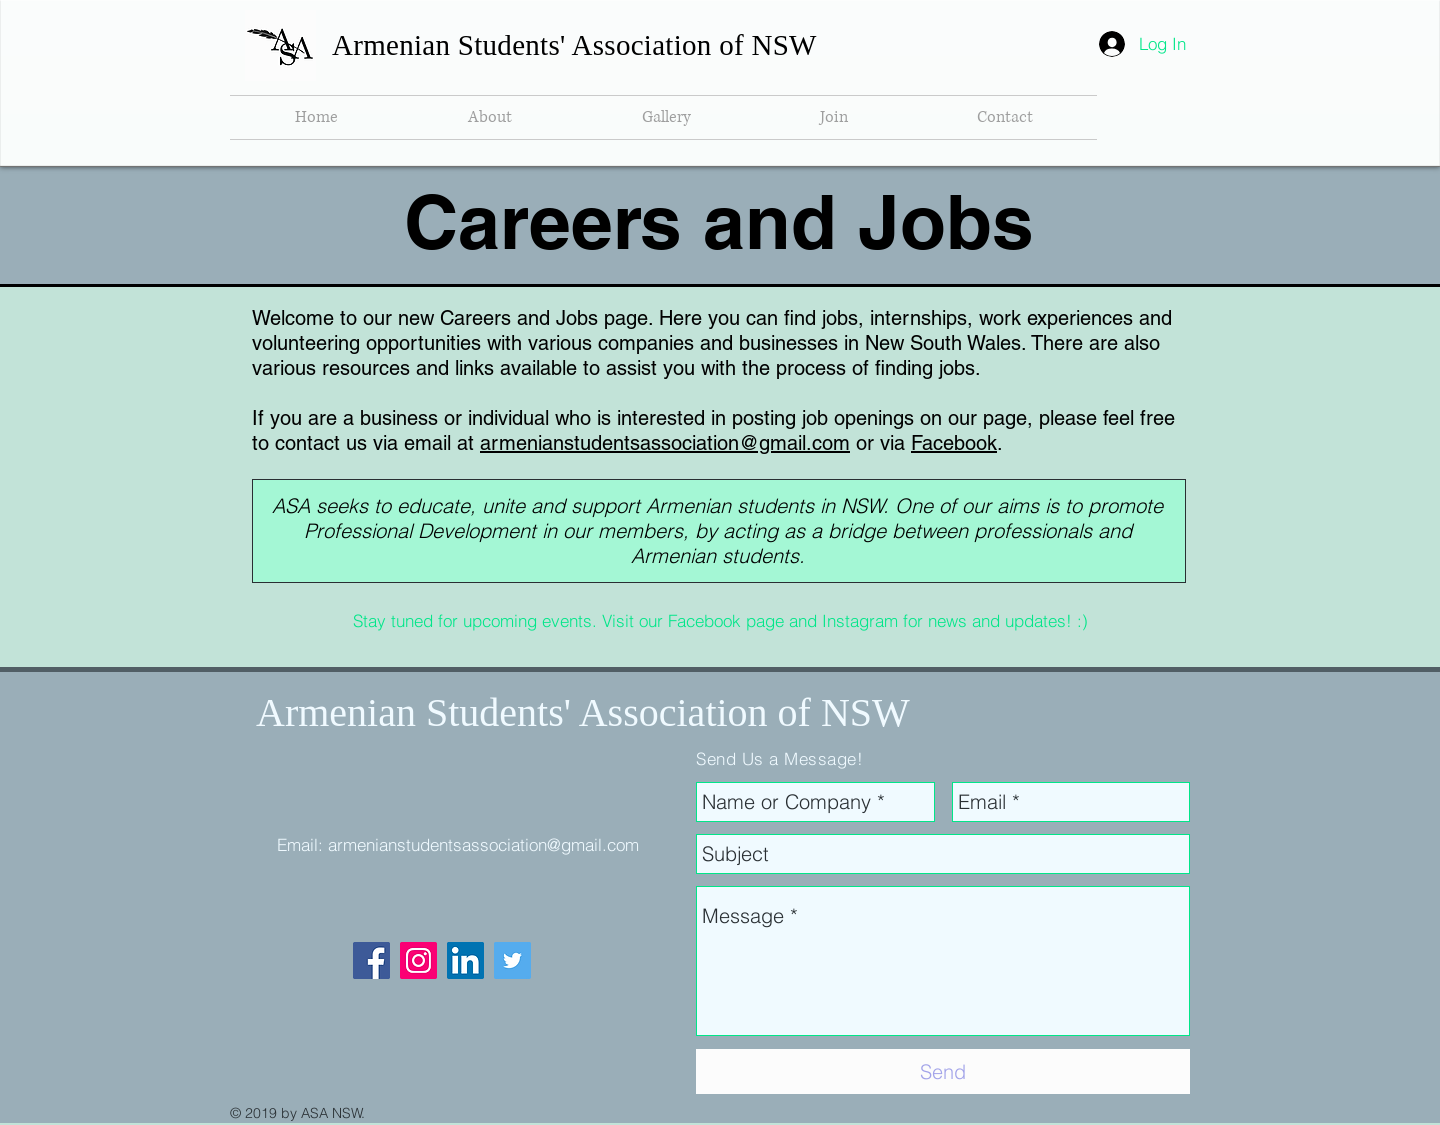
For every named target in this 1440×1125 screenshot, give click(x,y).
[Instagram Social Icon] (418, 960)
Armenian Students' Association (517, 712)
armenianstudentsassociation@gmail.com (665, 443)
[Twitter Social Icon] (512, 960)
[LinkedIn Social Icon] (465, 960)
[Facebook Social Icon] (371, 960)
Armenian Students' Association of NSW (574, 45)
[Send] (943, 1071)
